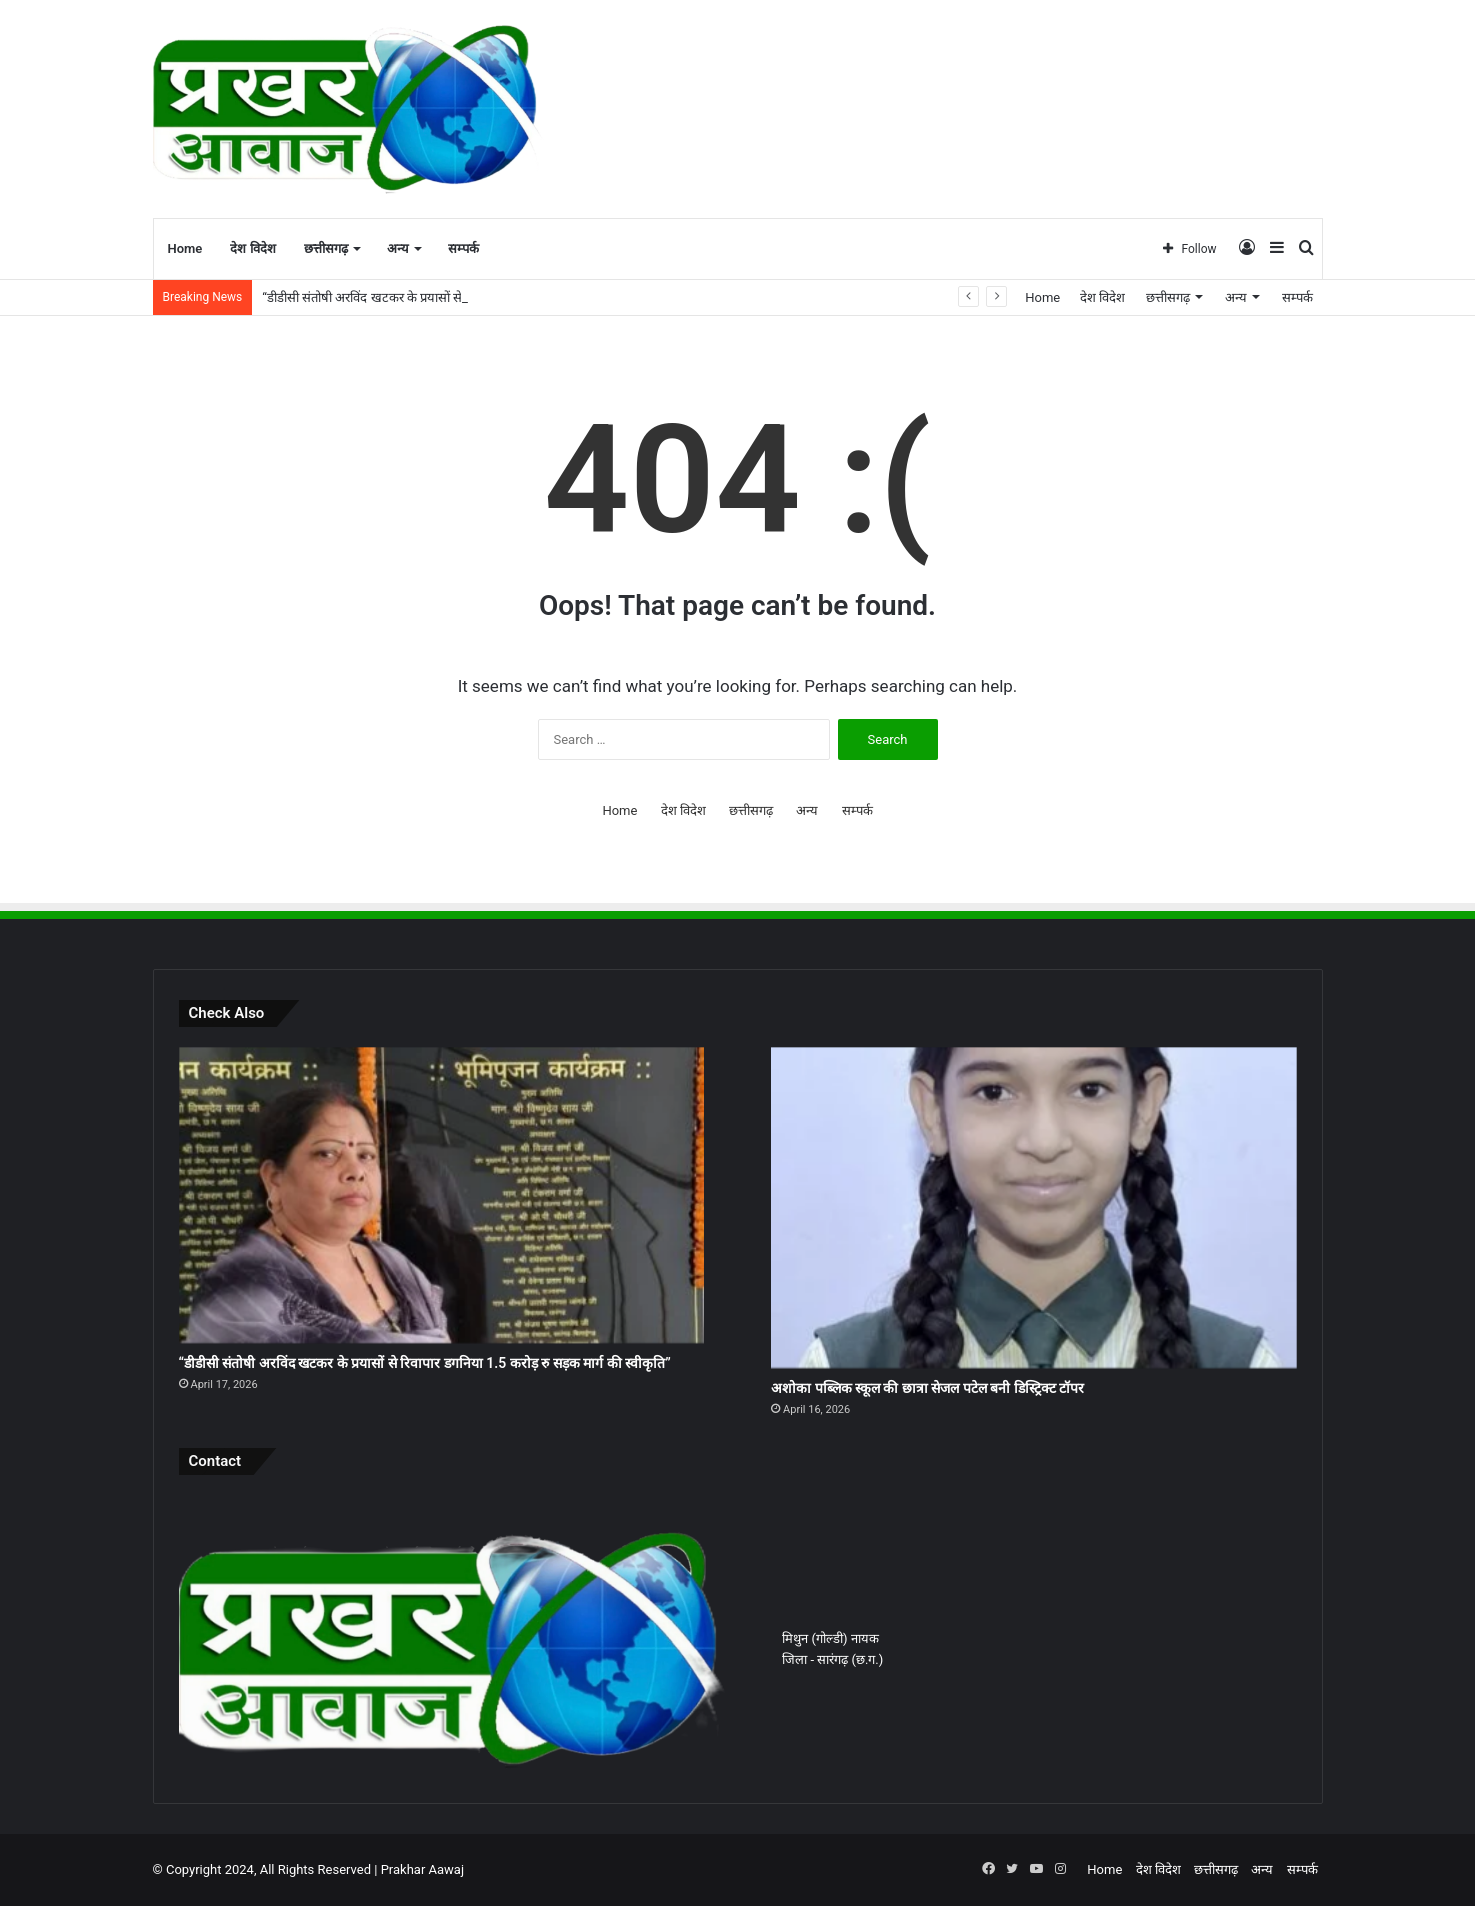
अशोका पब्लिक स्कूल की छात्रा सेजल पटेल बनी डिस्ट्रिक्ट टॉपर (927, 1388)
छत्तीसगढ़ (326, 248)
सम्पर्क (463, 248)
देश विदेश (252, 248)
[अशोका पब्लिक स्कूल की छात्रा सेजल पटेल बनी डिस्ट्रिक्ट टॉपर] (1033, 1207)
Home (185, 248)
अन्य (398, 248)
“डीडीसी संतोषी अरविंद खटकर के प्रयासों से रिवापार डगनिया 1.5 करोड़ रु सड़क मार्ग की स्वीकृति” (425, 1363)
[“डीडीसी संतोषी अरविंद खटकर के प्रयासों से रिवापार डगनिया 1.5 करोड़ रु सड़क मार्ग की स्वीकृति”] (441, 1195)
